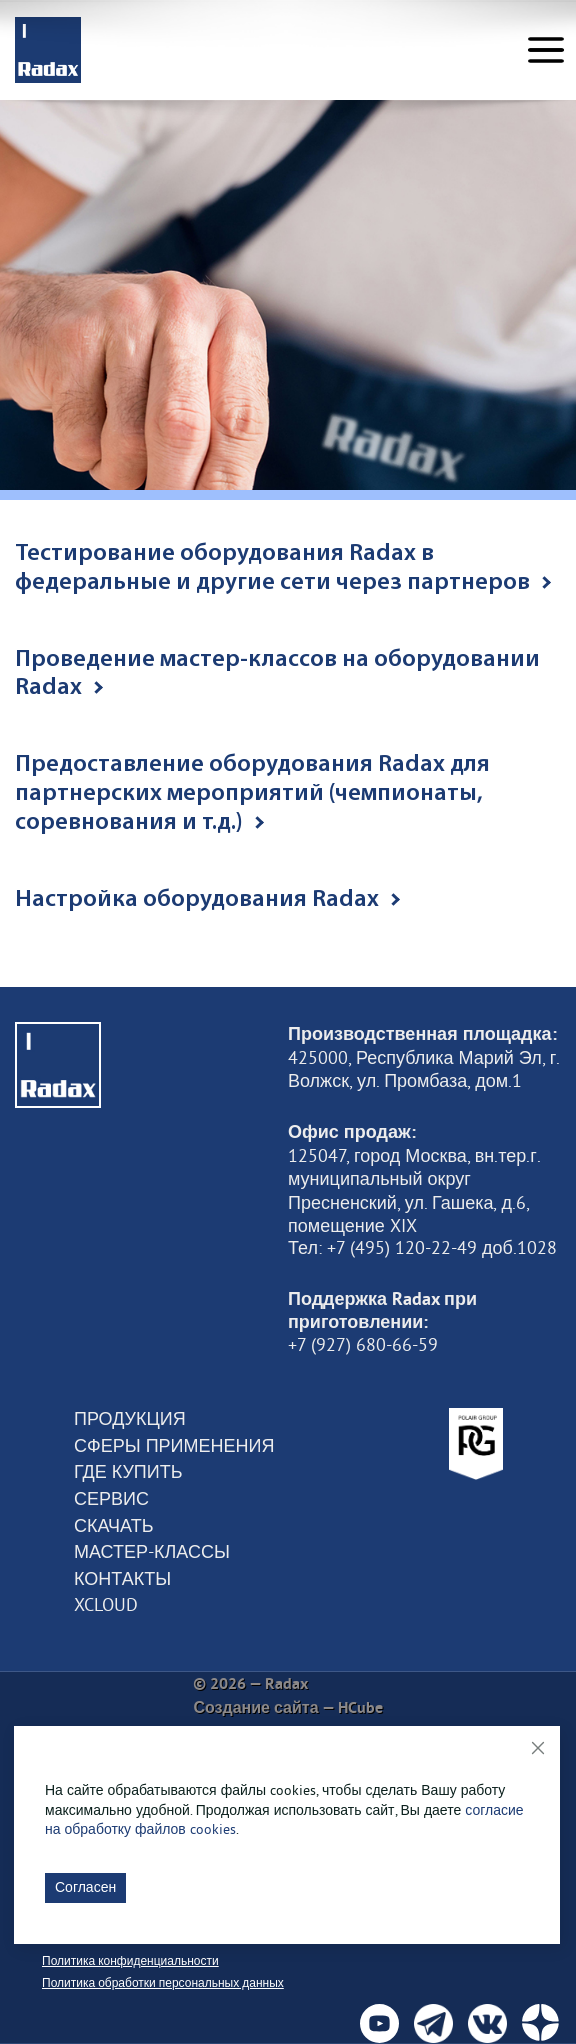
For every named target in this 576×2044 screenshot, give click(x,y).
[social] (379, 2023)
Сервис (111, 1499)
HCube (360, 1707)
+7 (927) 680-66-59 (363, 1345)
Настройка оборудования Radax (207, 900)
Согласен (85, 1887)
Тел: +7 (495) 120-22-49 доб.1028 (422, 1248)
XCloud (106, 1605)
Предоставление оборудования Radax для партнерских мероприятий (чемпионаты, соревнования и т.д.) (252, 794)
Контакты (122, 1579)
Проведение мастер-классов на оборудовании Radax (277, 674)
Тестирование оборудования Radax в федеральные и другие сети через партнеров (283, 568)
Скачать (114, 1526)
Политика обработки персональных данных (163, 1982)
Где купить (128, 1472)
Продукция (130, 1419)
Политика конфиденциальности (130, 1960)
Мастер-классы (152, 1552)
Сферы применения (174, 1446)
